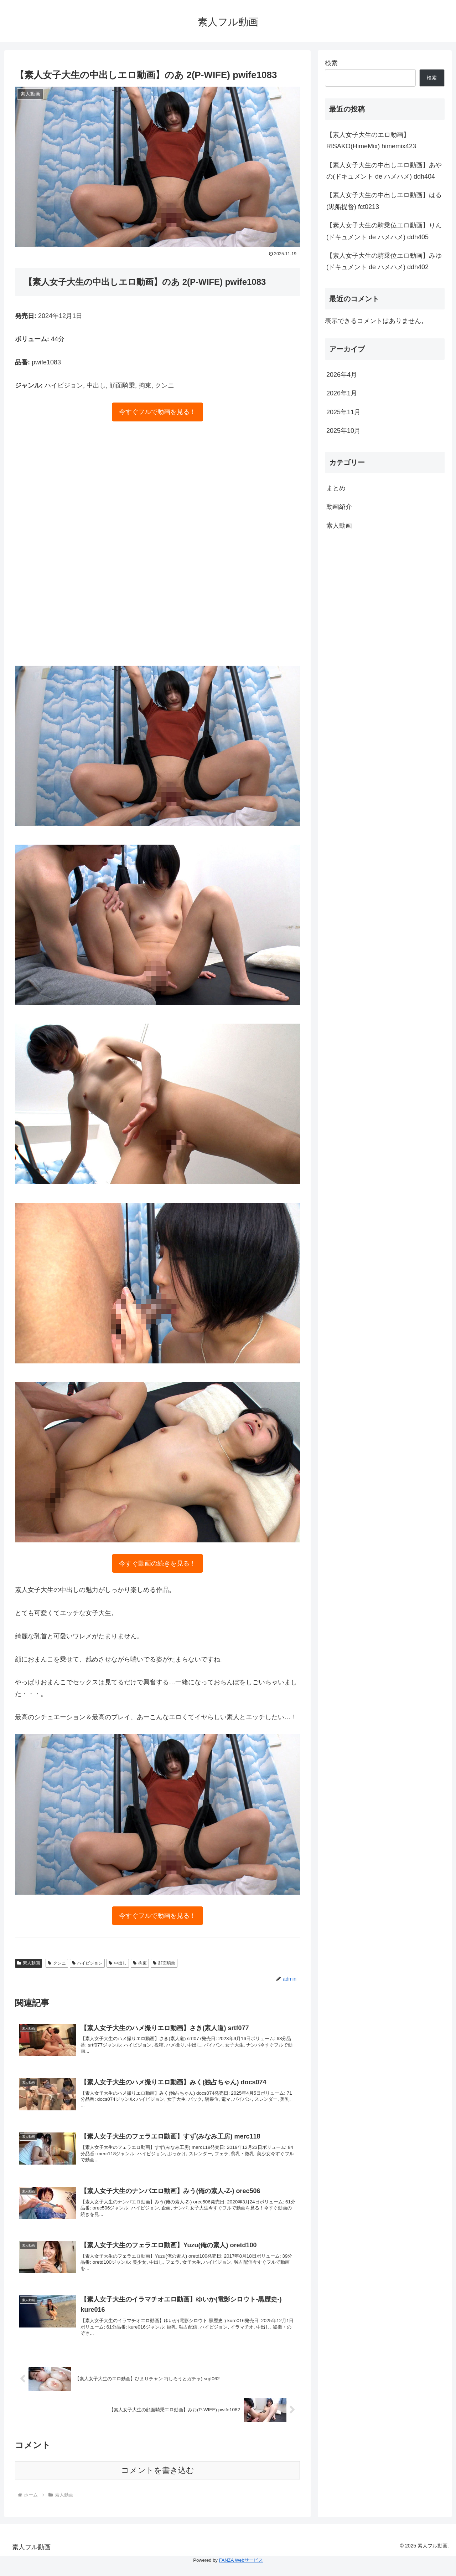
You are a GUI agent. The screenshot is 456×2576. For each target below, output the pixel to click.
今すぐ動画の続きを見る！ (157, 1563)
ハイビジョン (87, 1963)
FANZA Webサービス (241, 2572)
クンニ (57, 1963)
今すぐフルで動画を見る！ (157, 411)
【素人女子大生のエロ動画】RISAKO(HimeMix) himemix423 (371, 140)
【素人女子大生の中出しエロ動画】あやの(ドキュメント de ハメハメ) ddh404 (384, 171)
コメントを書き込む (157, 2482)
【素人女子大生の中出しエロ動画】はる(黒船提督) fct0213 (384, 200)
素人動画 (28, 1963)
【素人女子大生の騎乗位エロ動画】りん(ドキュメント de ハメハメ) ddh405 (384, 231)
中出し (118, 1963)
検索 (331, 63)
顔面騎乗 (164, 1963)
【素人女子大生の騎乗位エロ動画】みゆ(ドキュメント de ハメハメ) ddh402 (384, 261)
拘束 (140, 1963)
